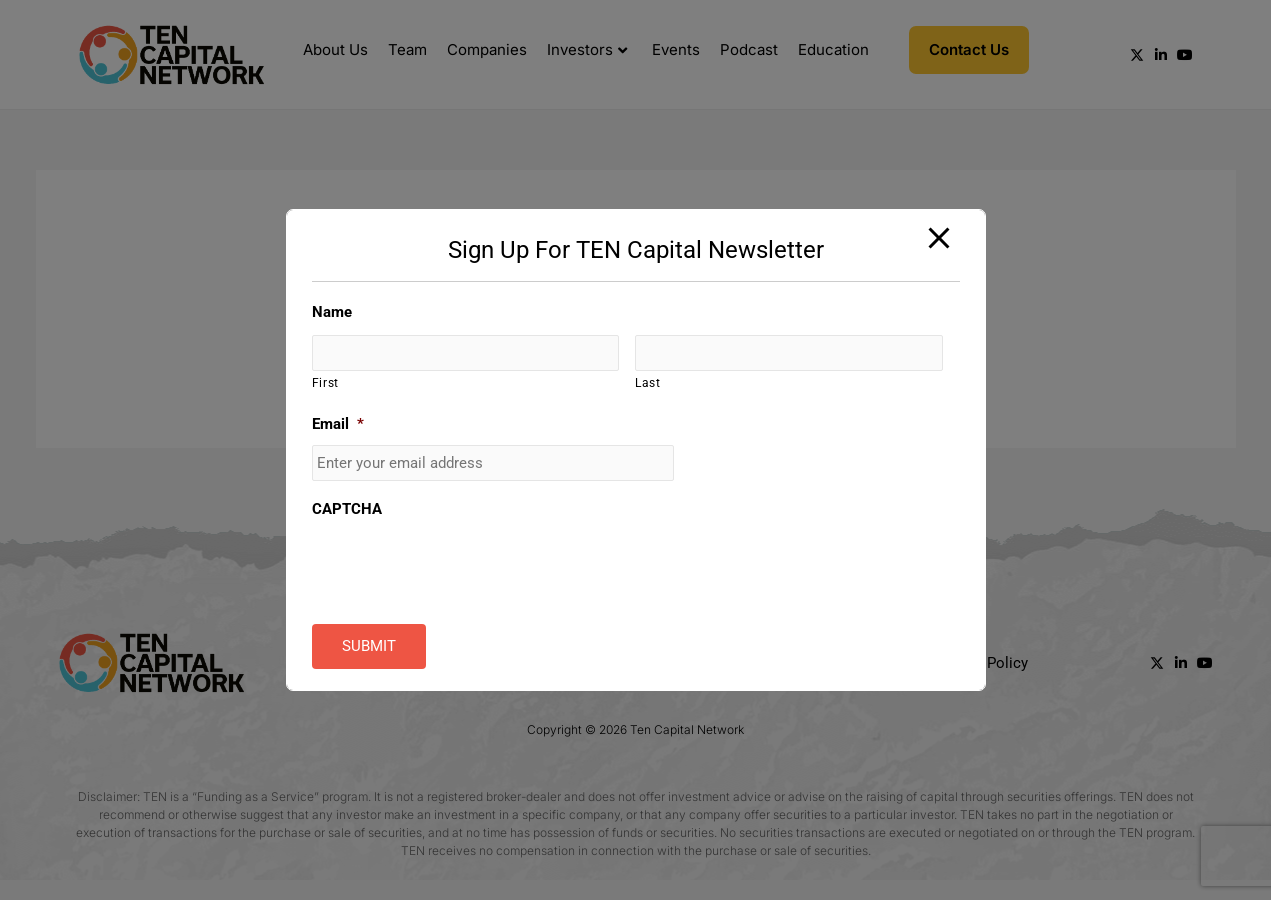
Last (648, 384)
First (325, 384)
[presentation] (464, 570)
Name (332, 312)
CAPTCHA (347, 510)
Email (338, 424)
